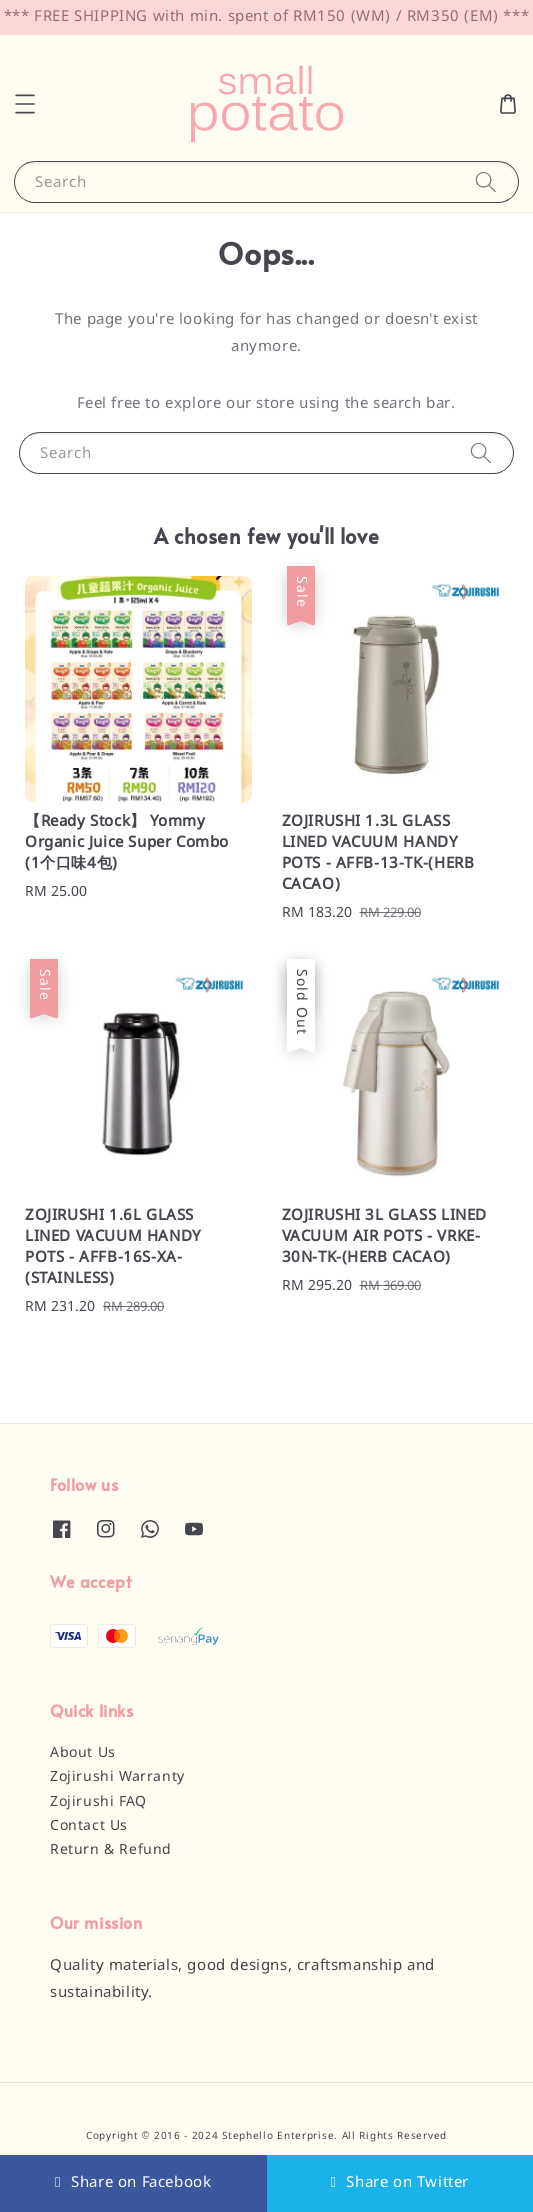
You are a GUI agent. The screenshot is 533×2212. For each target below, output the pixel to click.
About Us (83, 1753)
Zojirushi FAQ (98, 1802)
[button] (25, 104)
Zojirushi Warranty (117, 1777)
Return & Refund (111, 1850)
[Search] (486, 181)
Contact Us (89, 1826)
